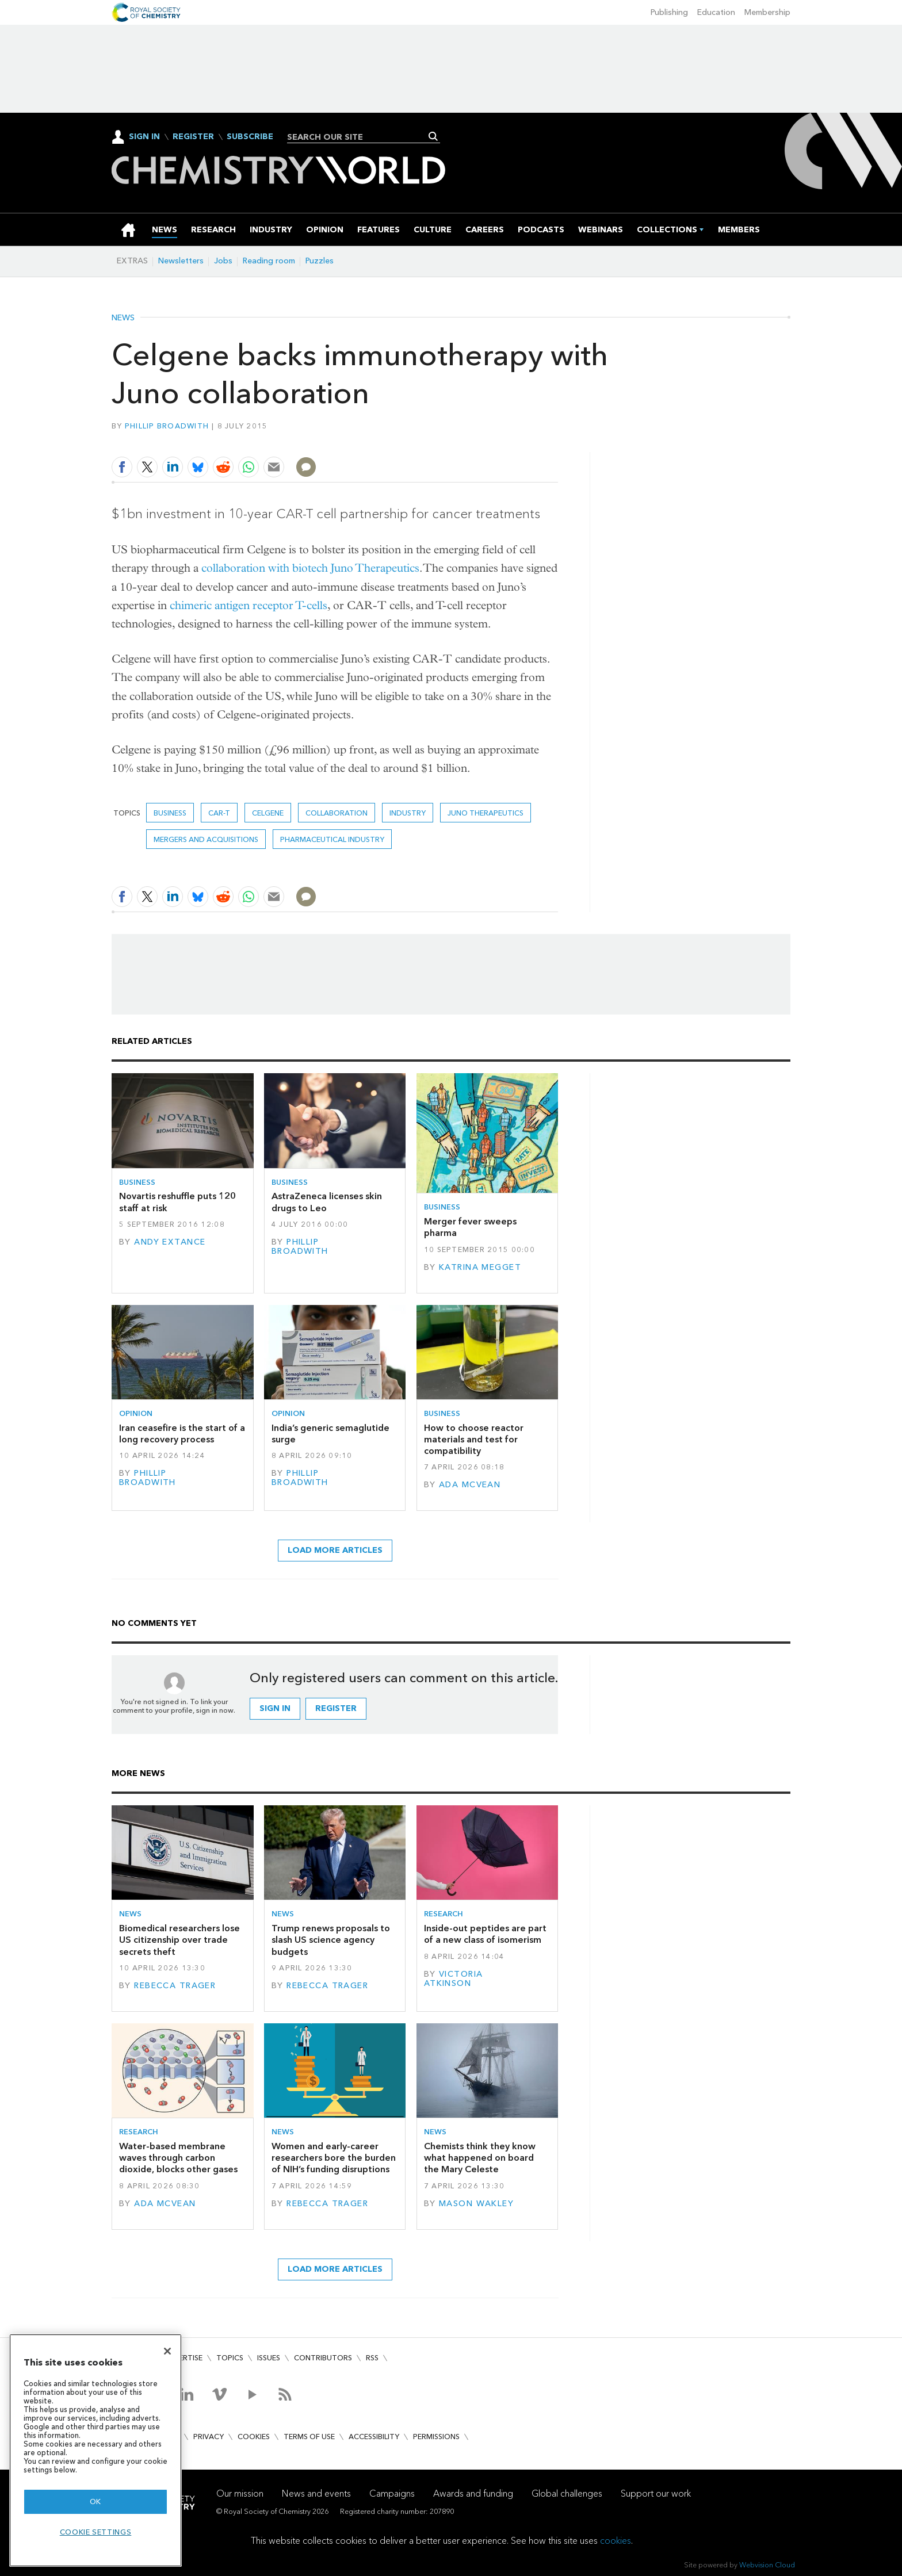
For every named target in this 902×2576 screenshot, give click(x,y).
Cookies (254, 2436)
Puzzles (319, 261)
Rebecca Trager (175, 1986)
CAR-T (219, 813)
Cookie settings (96, 2532)
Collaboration (336, 813)
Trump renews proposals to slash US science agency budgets (331, 1940)
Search (433, 136)
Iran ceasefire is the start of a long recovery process (182, 1433)
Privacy (208, 2436)
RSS (372, 2357)
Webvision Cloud (767, 2564)
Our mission (239, 2493)
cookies (615, 2540)
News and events (316, 2493)
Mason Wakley (476, 2203)
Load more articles (335, 1550)
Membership (767, 12)
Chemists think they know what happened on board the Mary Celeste (480, 2158)
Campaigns (392, 2493)
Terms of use (309, 2436)
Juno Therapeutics (485, 813)
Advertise (182, 2357)
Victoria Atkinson (453, 1978)
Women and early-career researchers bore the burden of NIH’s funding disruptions (334, 2158)
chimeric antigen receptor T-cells (248, 605)
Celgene (268, 813)
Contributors (323, 2357)
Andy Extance (169, 1242)
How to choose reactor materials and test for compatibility (473, 1439)
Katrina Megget (480, 1267)
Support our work (656, 2493)
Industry (407, 813)
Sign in (275, 1708)
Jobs (223, 261)
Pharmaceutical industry (332, 839)
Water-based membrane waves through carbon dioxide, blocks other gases (178, 2158)
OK (95, 2501)
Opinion (135, 1413)
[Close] (167, 2351)
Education (716, 12)
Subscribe (250, 136)
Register (193, 136)
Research (443, 1913)
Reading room (269, 261)
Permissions (436, 2436)
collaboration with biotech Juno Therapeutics (310, 568)
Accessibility (374, 2436)
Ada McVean (469, 1485)
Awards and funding (473, 2493)
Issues (268, 2357)
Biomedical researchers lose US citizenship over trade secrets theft (179, 1940)
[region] (95, 2450)
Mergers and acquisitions (206, 839)
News (123, 318)
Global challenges (567, 2493)
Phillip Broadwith (167, 426)
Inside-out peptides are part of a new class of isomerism (485, 1934)
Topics (229, 2357)
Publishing (669, 12)
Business (170, 813)
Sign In (144, 136)
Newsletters (181, 261)
